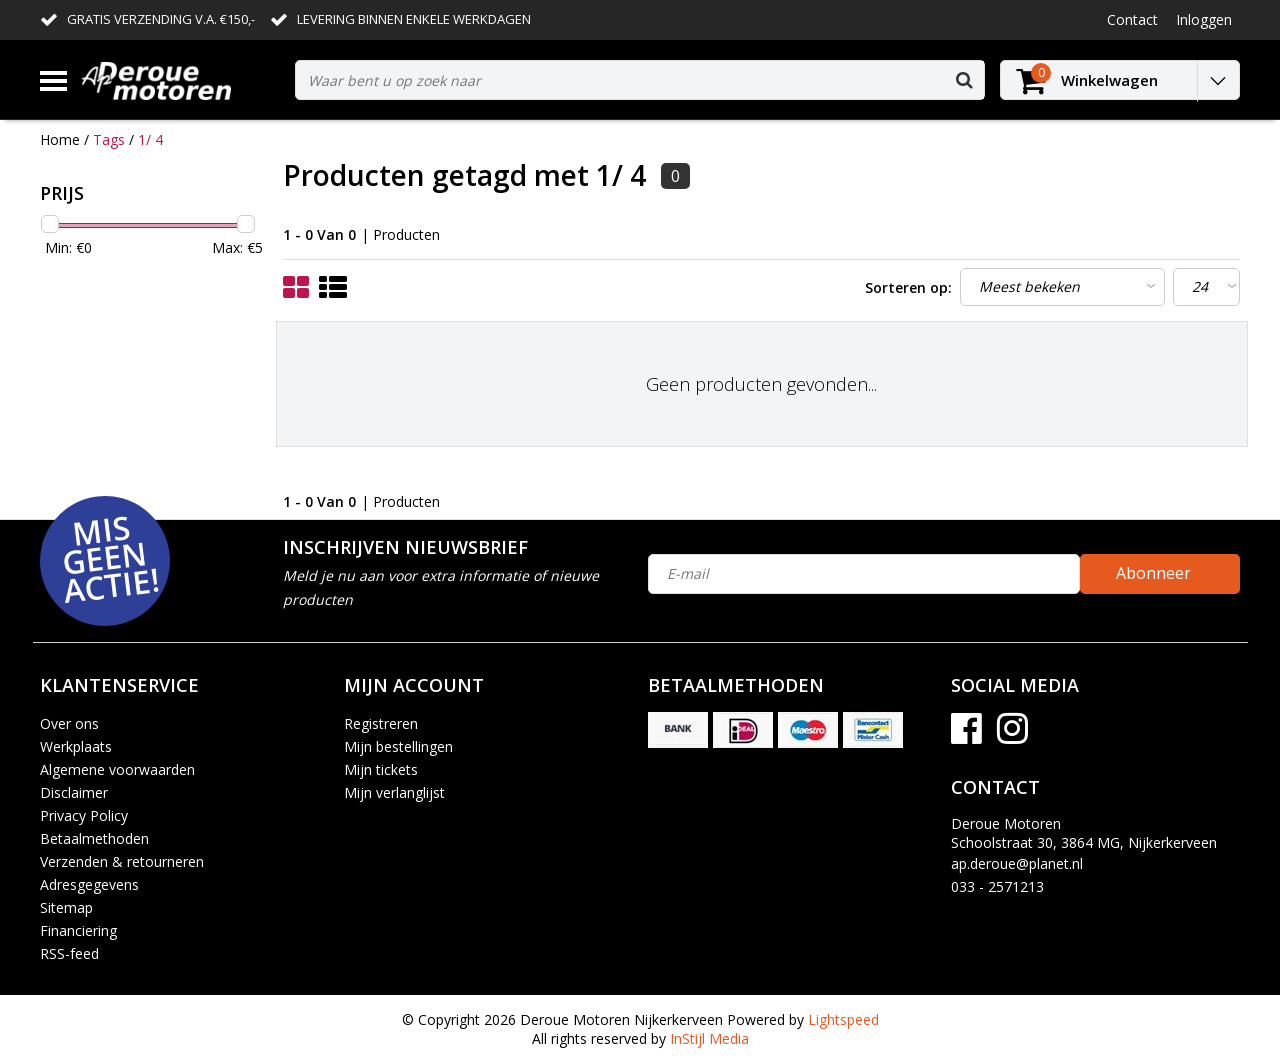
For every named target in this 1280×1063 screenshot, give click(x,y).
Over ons (69, 723)
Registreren (381, 723)
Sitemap (66, 907)
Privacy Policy (84, 815)
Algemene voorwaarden (117, 769)
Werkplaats (76, 746)
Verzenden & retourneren (122, 861)
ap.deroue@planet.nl (1017, 863)
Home (60, 139)
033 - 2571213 (997, 886)
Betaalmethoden (94, 838)
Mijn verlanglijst (394, 792)
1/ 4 (150, 139)
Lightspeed (843, 1019)
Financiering (78, 930)
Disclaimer (74, 792)
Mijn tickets (381, 769)
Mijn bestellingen (398, 746)
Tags (109, 139)
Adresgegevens (89, 884)
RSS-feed (69, 953)
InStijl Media (709, 1038)
